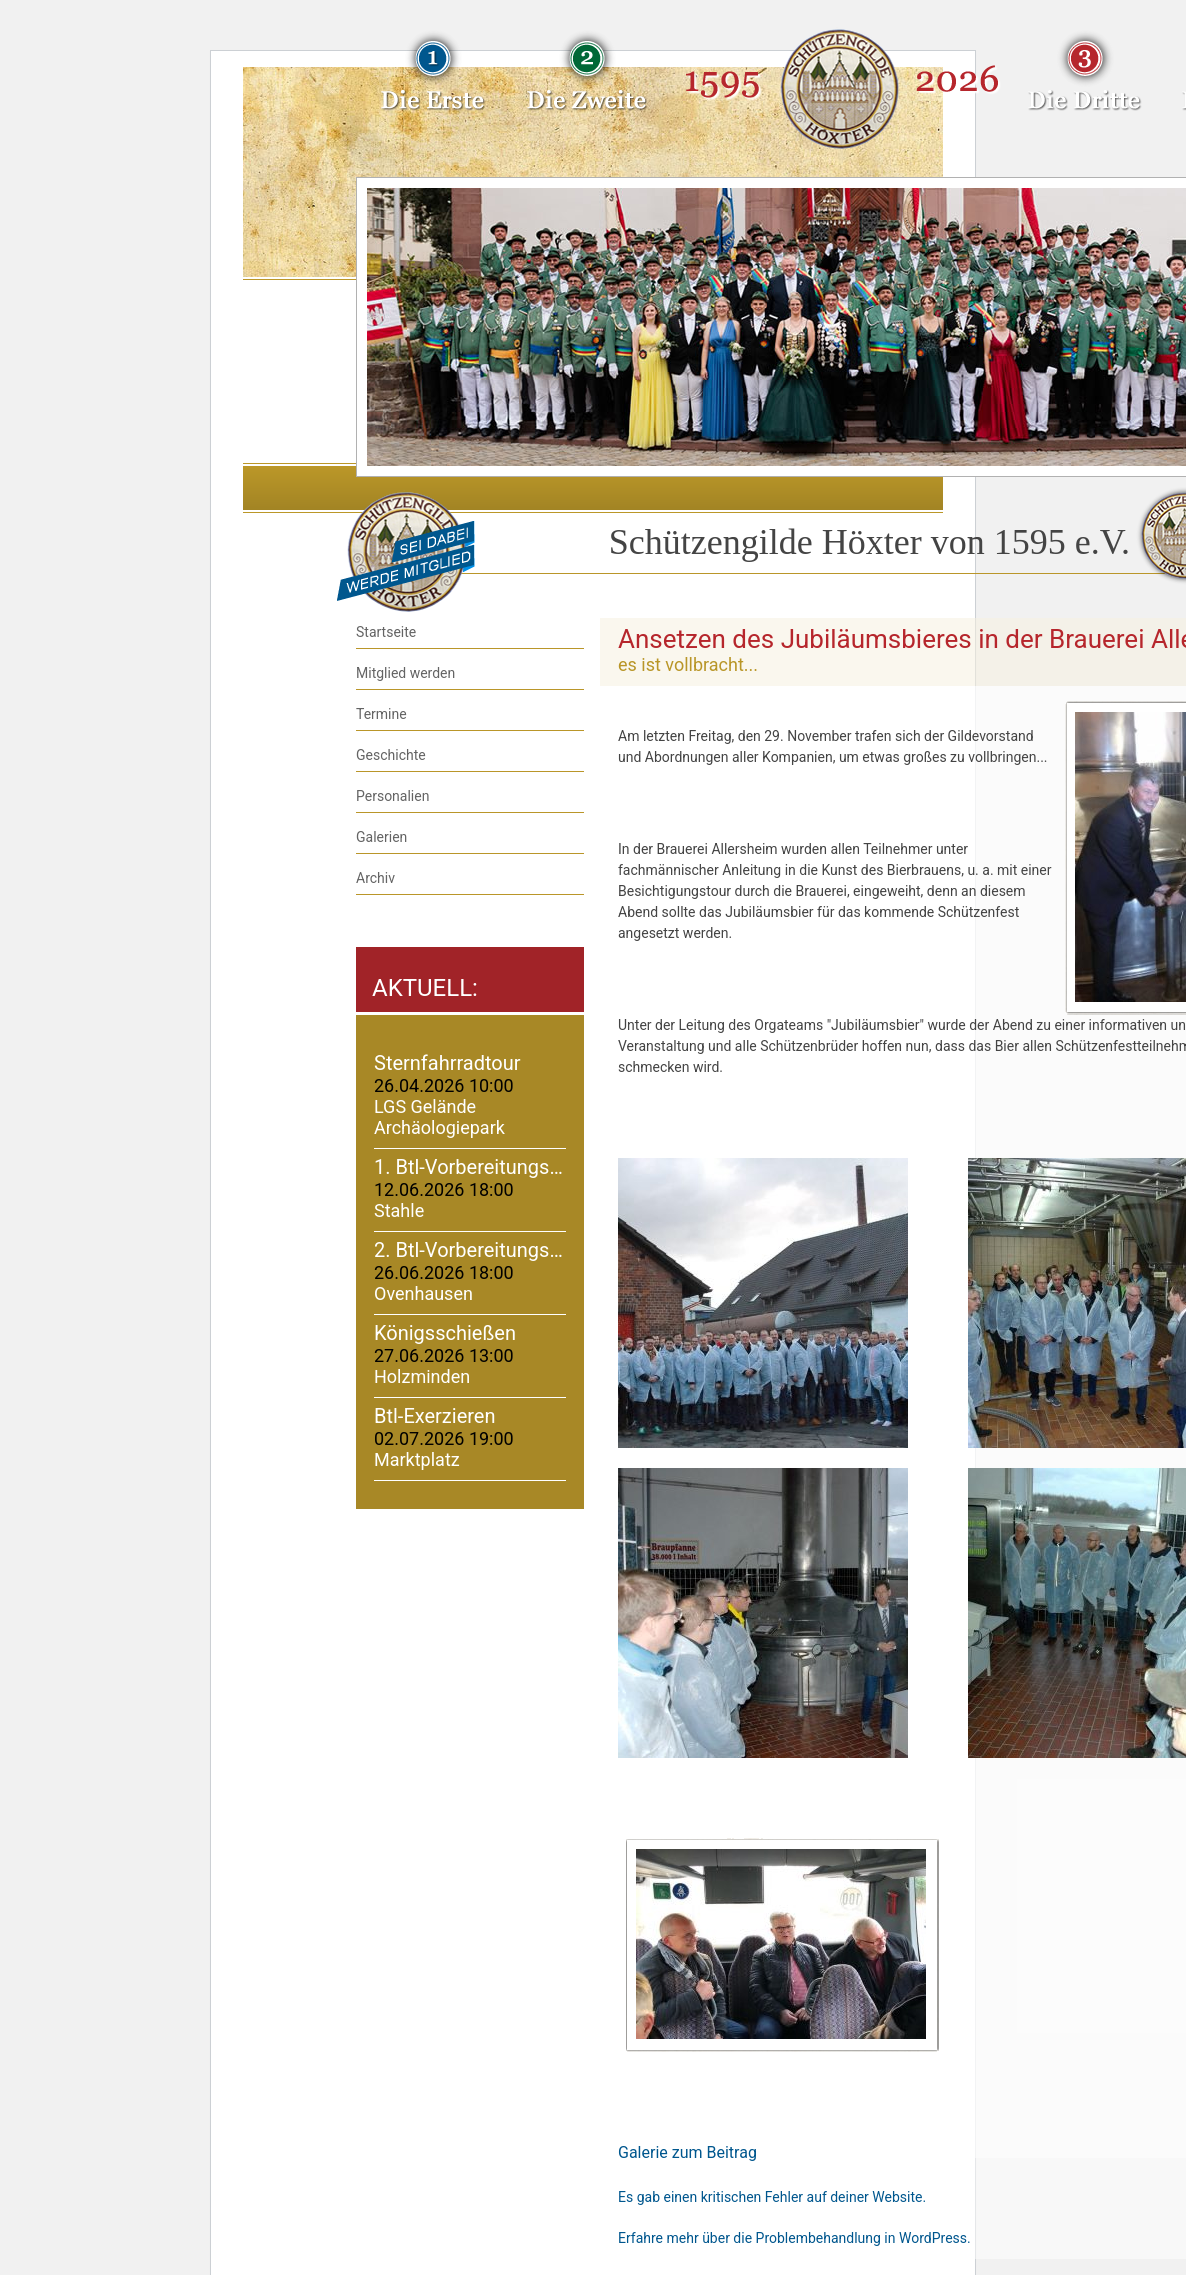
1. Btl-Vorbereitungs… (468, 1167)
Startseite (386, 632)
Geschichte (391, 755)
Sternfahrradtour (447, 1063)
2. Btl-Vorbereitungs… (468, 1250)
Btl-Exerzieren (435, 1416)
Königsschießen (445, 1333)
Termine (381, 714)
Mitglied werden (405, 673)
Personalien (392, 796)
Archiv (375, 878)
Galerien (381, 837)
